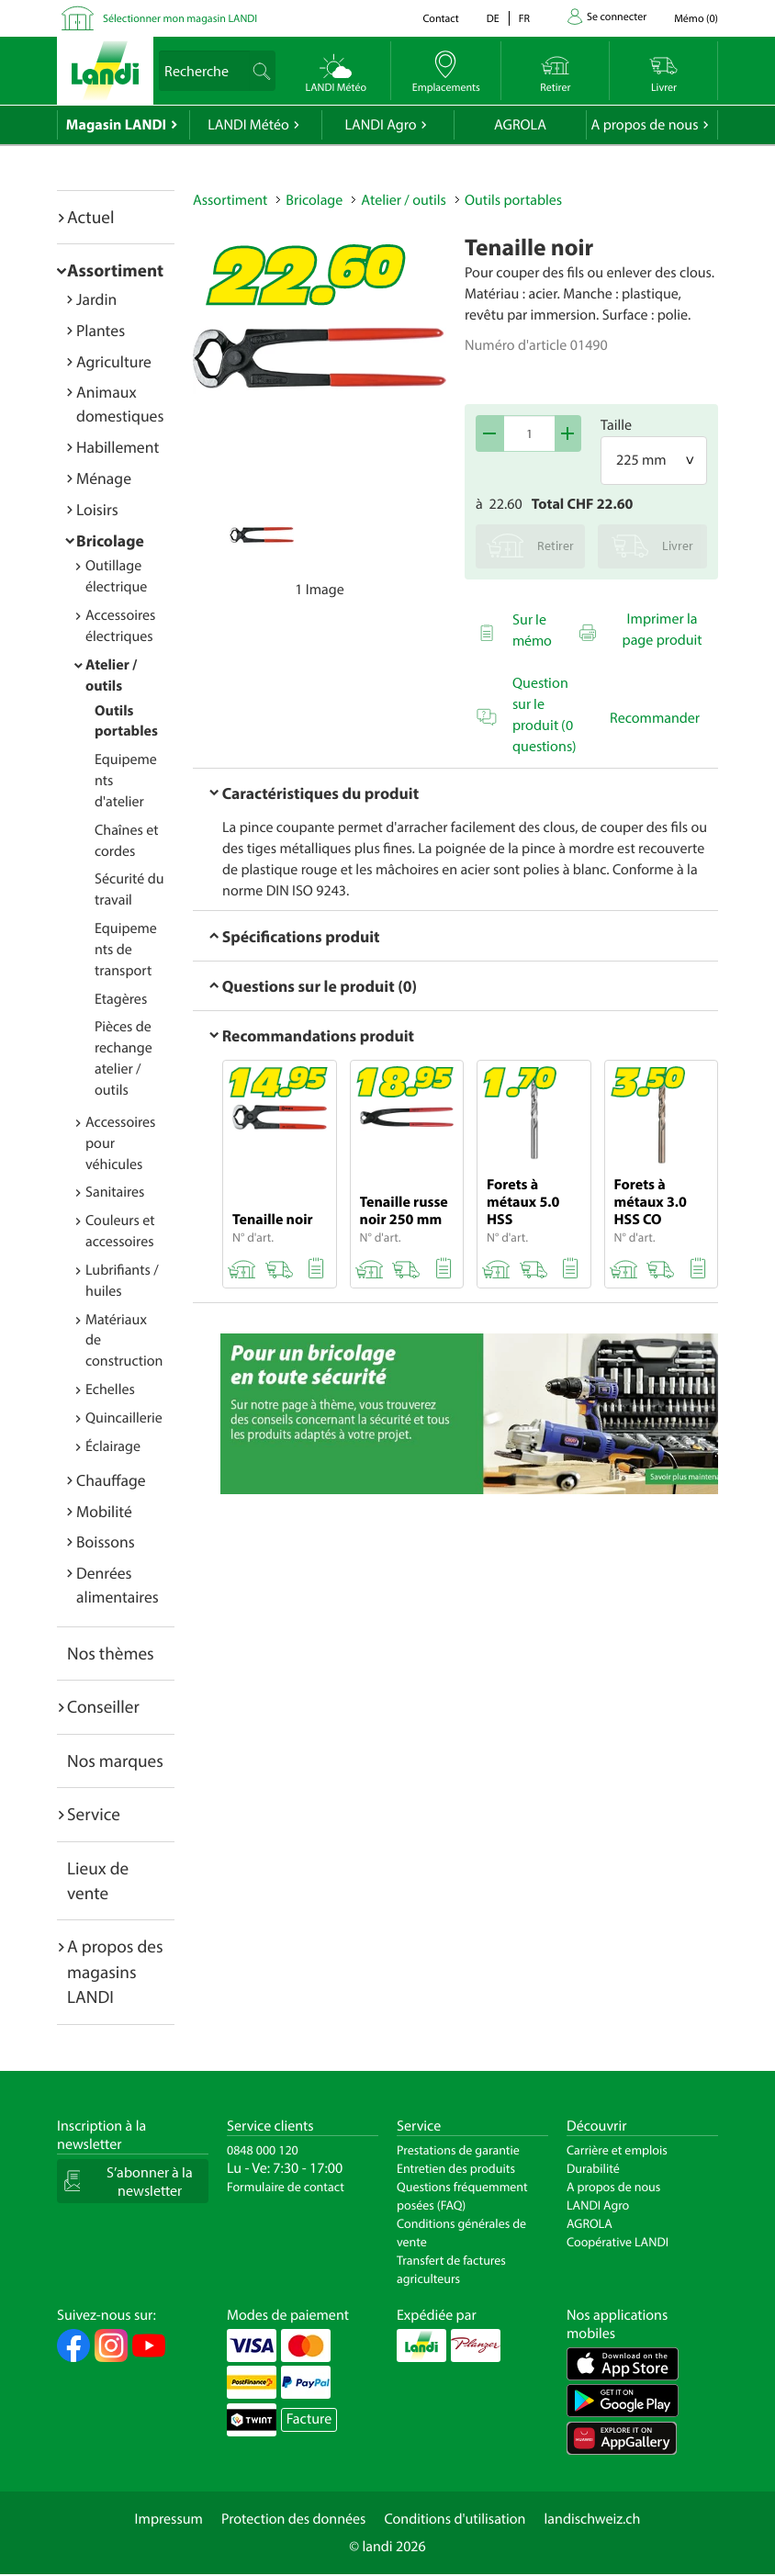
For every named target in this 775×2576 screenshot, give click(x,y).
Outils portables (513, 200)
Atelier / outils (403, 200)
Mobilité (104, 1511)
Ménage (103, 478)
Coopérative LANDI (617, 2241)
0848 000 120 (262, 2150)
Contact (440, 19)
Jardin (96, 298)
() (696, 19)
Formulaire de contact (285, 2186)
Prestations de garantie (458, 2150)
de (493, 19)
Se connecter (616, 17)
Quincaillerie (124, 1418)
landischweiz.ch (593, 2519)
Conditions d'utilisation (454, 2519)
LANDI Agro (380, 125)
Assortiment (115, 270)
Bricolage (110, 540)
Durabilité (593, 2168)
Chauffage (111, 1479)
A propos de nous (644, 125)
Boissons (105, 1541)
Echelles (110, 1389)
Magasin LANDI (116, 125)
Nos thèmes (110, 1653)
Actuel (90, 217)
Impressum (169, 2519)
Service (93, 1814)
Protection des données (293, 2519)
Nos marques (115, 1760)
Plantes (100, 330)
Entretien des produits (456, 2168)
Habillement (117, 446)
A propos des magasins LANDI (115, 1971)
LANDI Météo (248, 125)
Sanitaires (114, 1192)
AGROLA (520, 125)
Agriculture (114, 361)
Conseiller (103, 1706)
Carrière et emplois (617, 2150)
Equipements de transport (126, 949)
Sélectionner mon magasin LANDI (180, 19)
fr (524, 19)
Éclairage (112, 1446)
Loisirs (97, 509)
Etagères (121, 999)
